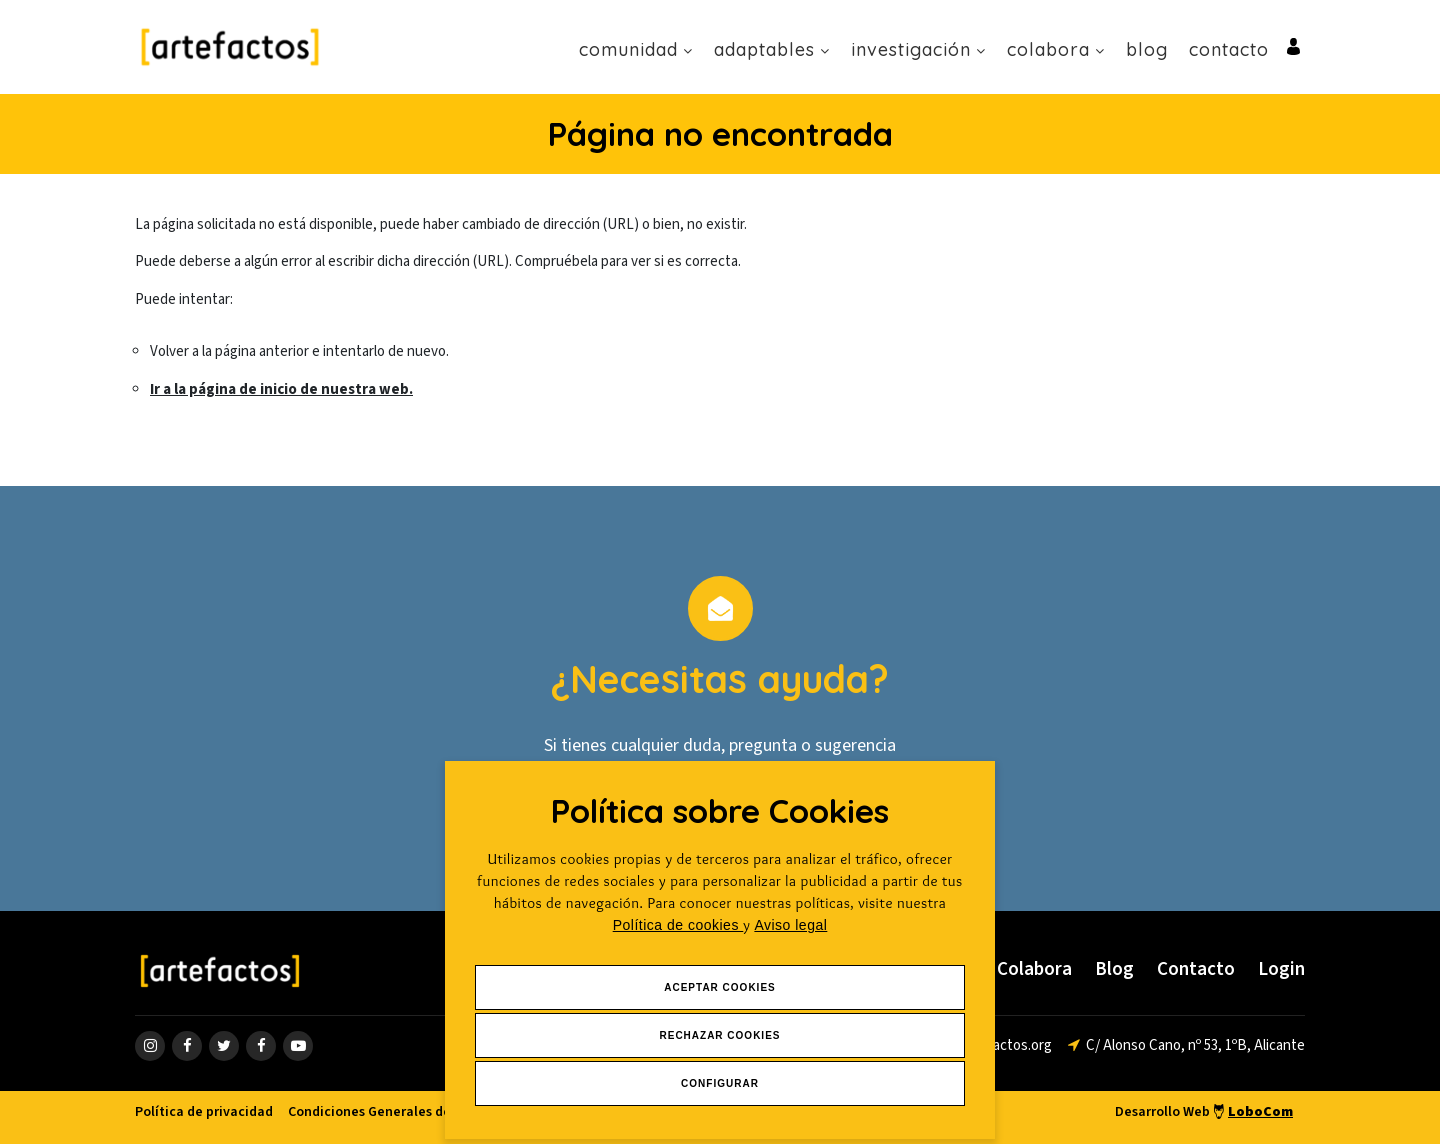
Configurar (720, 1083)
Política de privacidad (204, 1112)
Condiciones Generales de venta (389, 1112)
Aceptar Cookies (720, 987)
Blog (1147, 49)
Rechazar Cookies (719, 1035)
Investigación (918, 49)
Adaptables (772, 49)
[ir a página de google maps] (1186, 1045)
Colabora (1056, 49)
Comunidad (636, 49)
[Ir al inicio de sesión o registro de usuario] (1293, 45)
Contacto (1229, 49)
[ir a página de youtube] (298, 1046)
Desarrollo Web (1204, 1112)
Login (1281, 969)
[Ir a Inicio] (230, 46)
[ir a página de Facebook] (187, 1046)
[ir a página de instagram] (150, 1046)
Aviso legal (790, 925)
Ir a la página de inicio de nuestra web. (281, 389)
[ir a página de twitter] (224, 1046)
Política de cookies (678, 925)
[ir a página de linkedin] (261, 1046)
